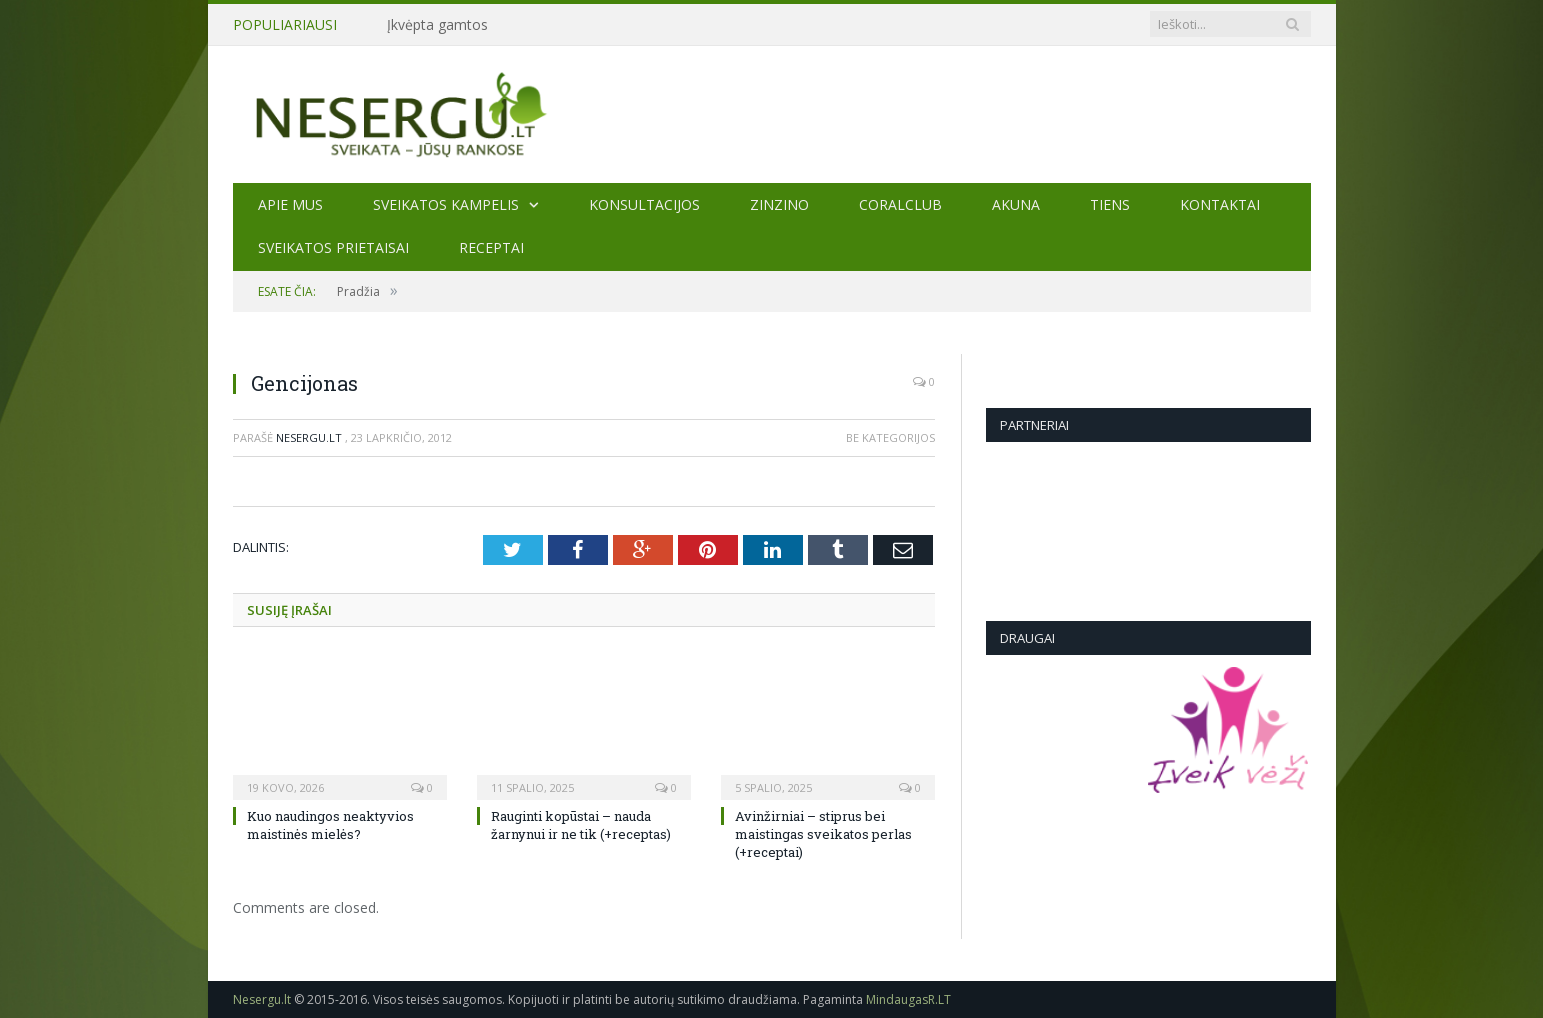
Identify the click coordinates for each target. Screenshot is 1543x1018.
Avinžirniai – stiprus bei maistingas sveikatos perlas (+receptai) (823, 834)
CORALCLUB (900, 204)
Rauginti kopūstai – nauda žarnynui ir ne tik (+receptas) (581, 825)
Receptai (491, 247)
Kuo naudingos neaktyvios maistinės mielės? (330, 825)
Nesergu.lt (309, 437)
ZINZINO (779, 204)
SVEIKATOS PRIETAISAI (333, 247)
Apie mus (290, 204)
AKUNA (1016, 204)
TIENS (1110, 204)
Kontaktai (1220, 204)
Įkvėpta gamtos (437, 25)
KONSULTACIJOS (644, 204)
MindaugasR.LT (908, 999)
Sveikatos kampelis (446, 204)
